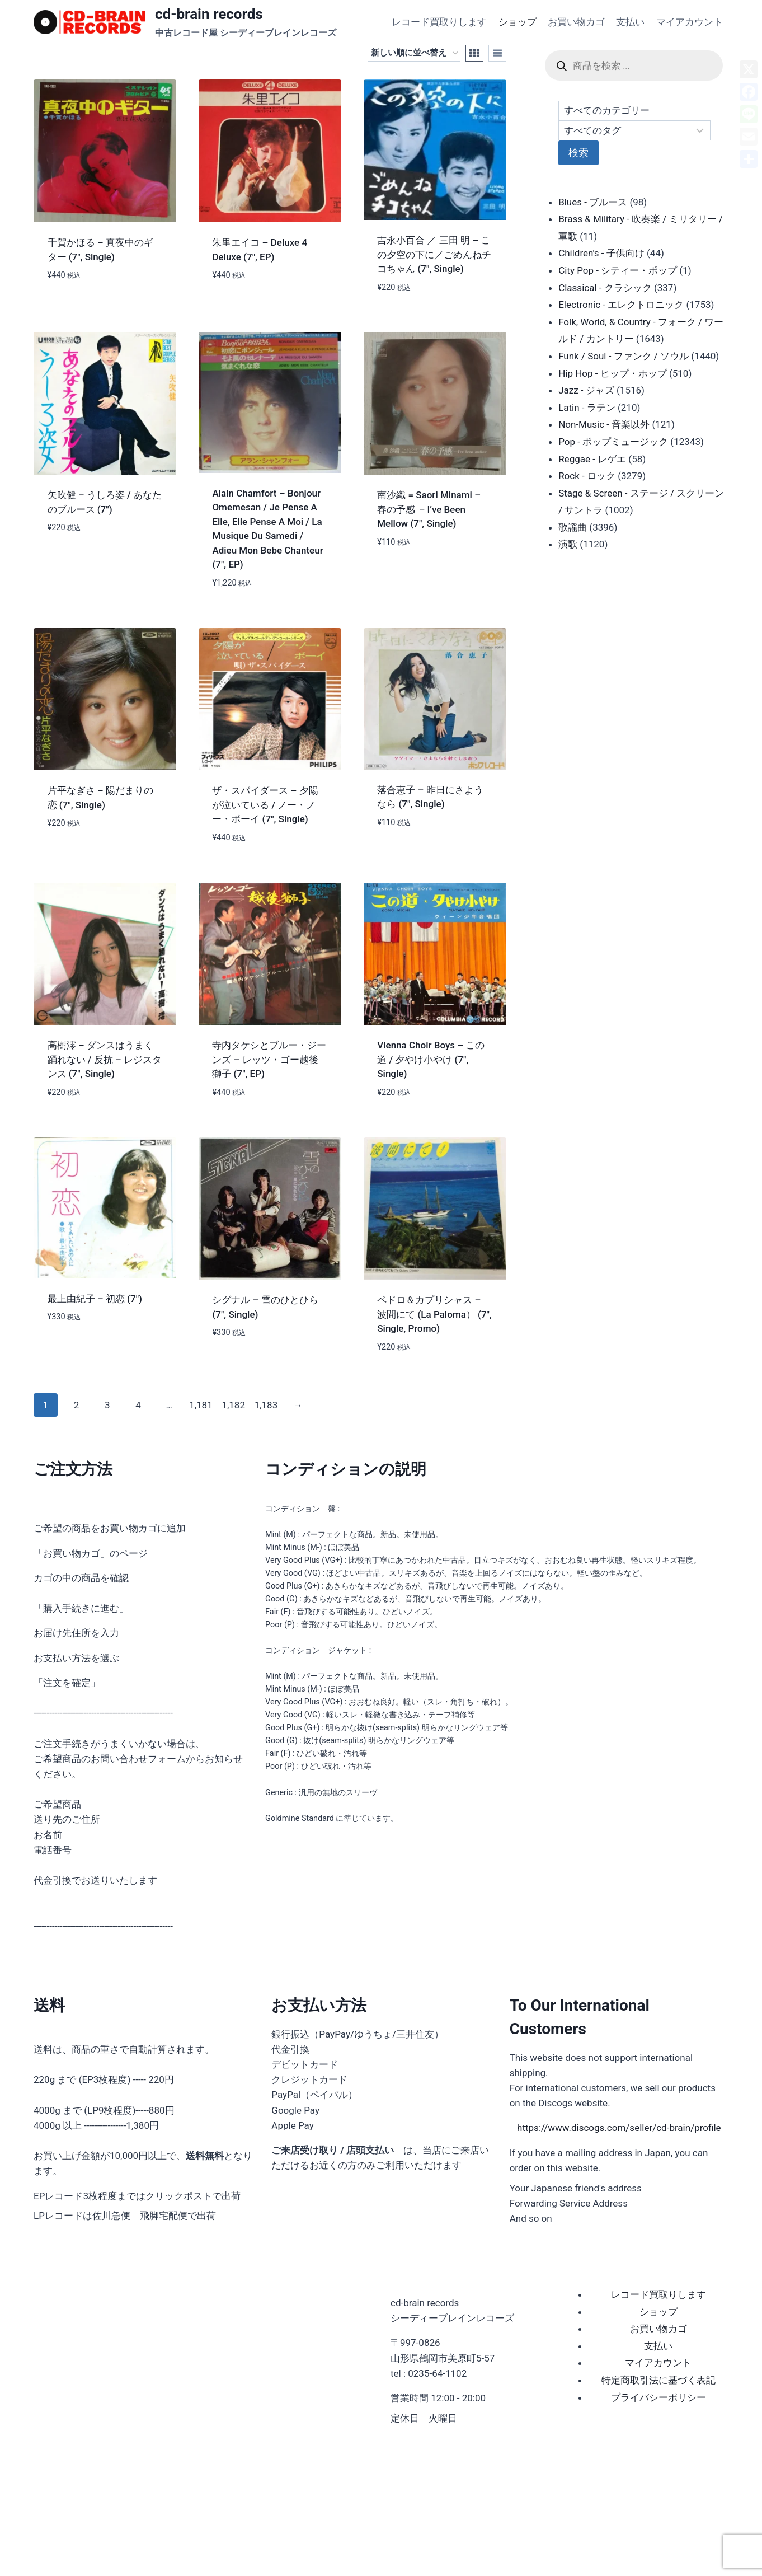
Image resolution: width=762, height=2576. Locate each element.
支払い (630, 21)
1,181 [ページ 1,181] (201, 1405)
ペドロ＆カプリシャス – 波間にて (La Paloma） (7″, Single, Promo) (434, 1314)
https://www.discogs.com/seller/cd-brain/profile (619, 2127)
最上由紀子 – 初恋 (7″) (95, 1298)
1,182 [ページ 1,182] (233, 1405)
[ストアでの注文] (414, 53)
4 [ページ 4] (138, 1405)
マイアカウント (689, 21)
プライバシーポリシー (658, 2397)
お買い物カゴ (576, 21)
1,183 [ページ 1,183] (266, 1405)
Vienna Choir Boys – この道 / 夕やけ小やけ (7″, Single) (431, 1059)
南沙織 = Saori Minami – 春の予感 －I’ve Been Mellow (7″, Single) (429, 509)
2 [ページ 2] (76, 1405)
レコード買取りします (439, 21)
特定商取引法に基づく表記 (658, 2380)
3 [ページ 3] (107, 1405)
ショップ (517, 21)
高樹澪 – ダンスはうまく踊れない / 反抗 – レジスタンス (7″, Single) (105, 1059)
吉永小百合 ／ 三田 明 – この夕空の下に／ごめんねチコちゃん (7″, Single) (434, 254)
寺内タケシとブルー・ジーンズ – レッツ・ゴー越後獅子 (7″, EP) (269, 1059)
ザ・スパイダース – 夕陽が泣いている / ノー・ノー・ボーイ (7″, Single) (265, 805)
